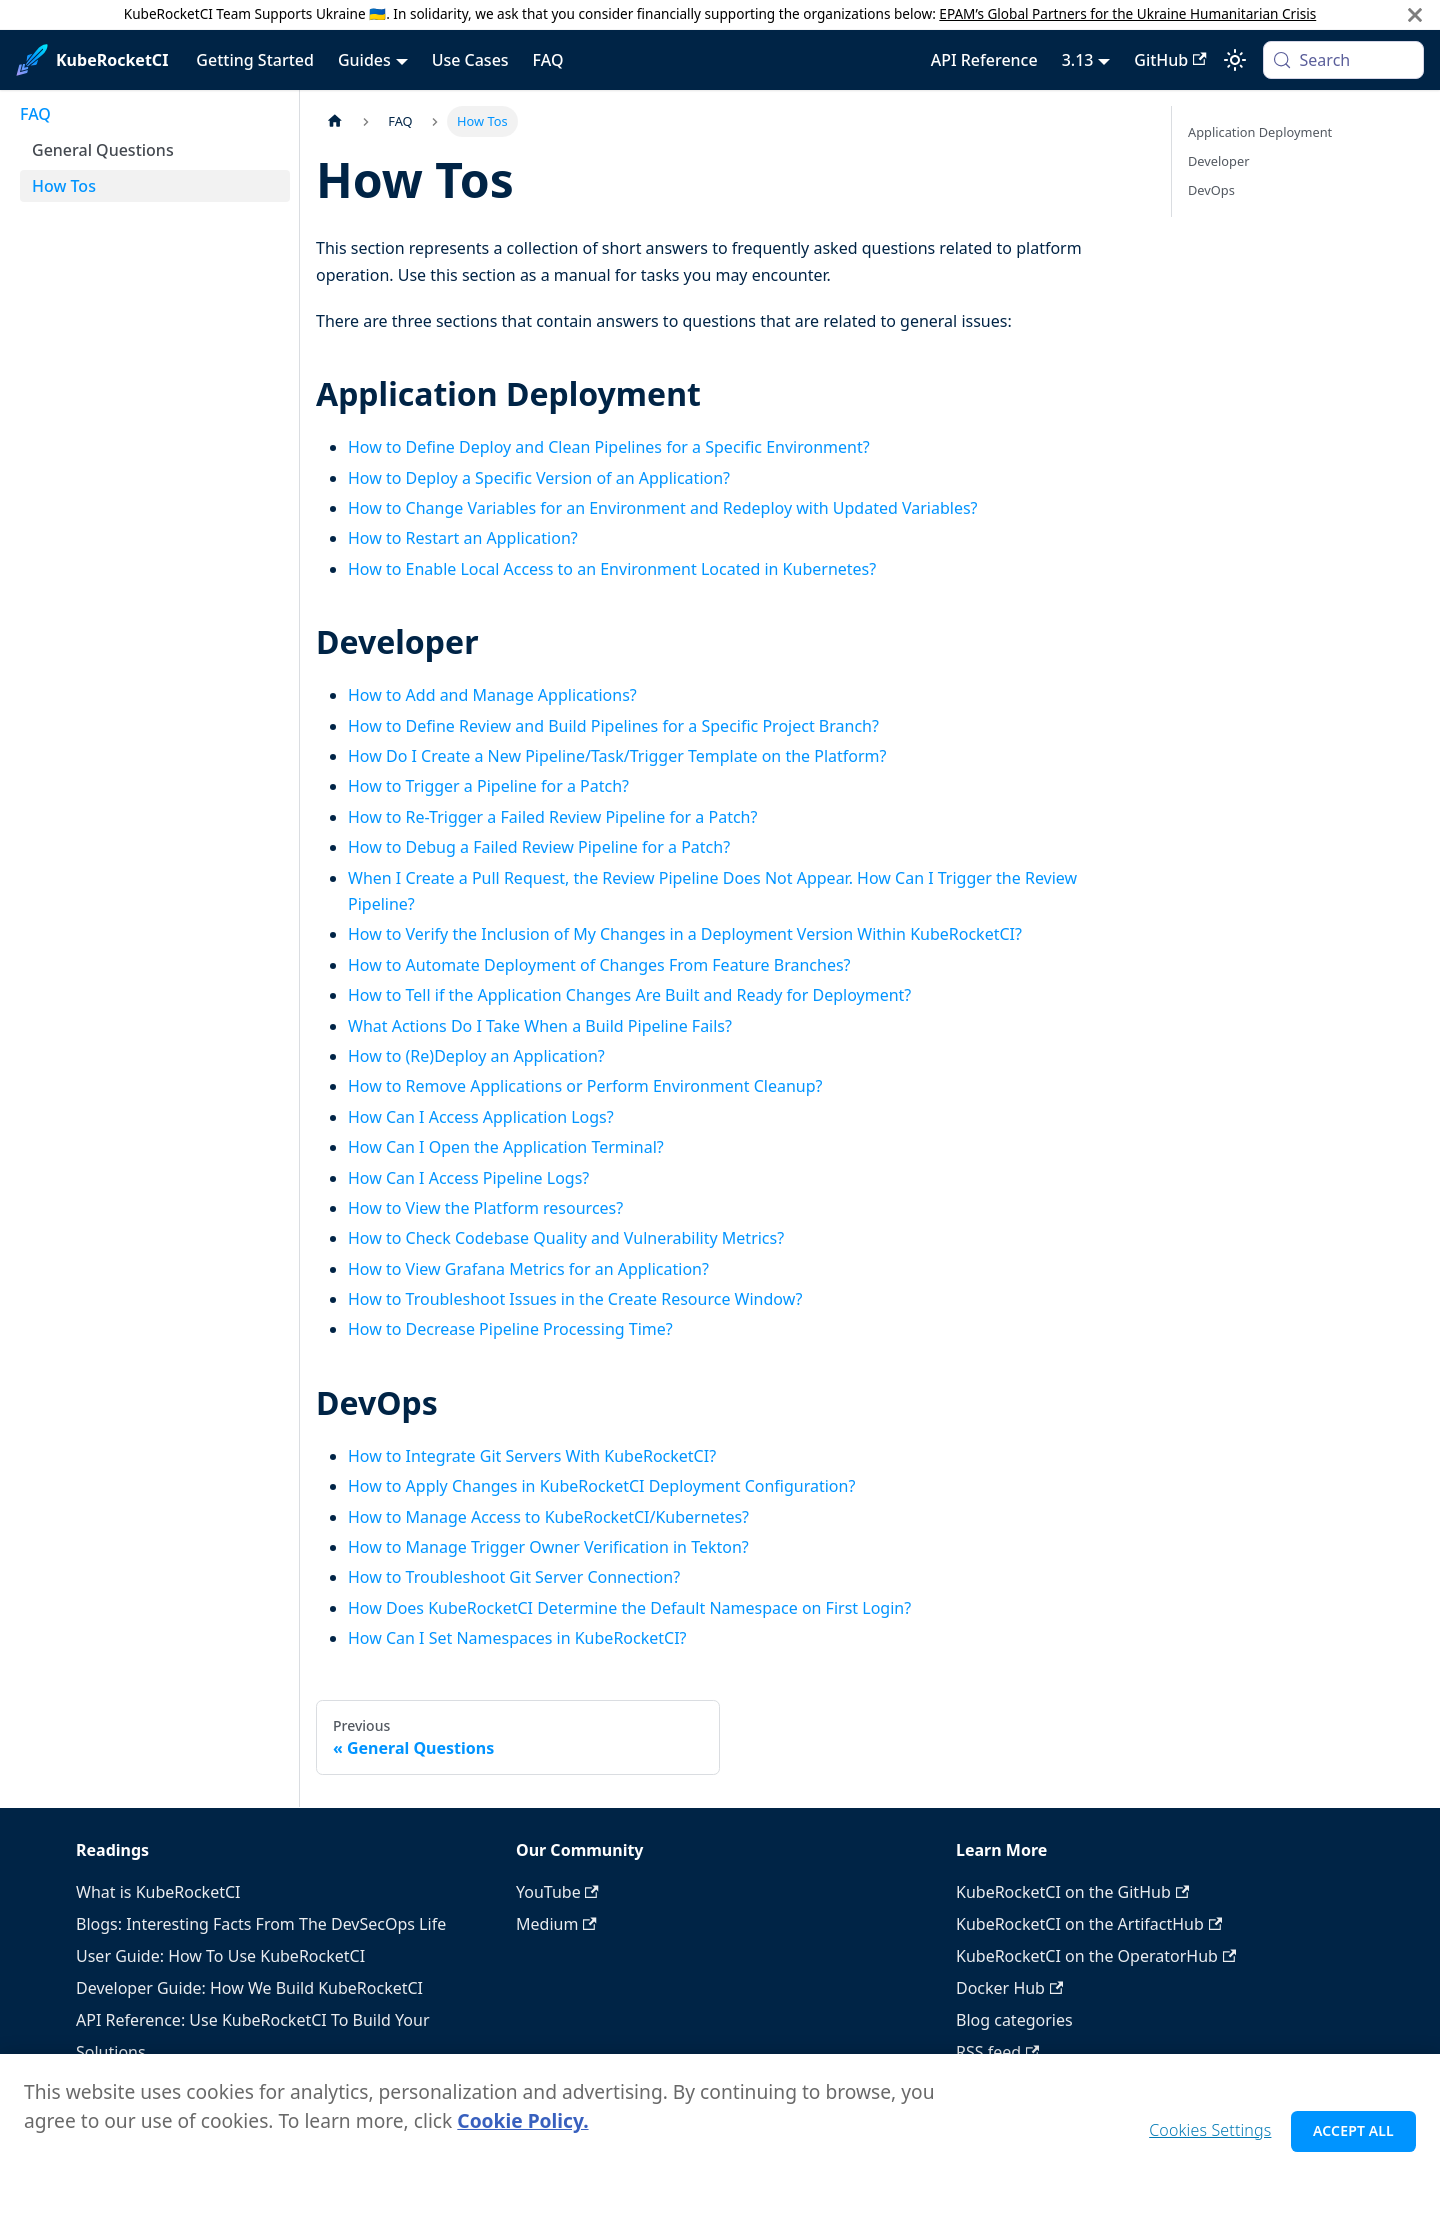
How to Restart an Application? (463, 538)
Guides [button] (364, 60)
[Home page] (335, 121)
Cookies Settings (1210, 2139)
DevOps (1211, 190)
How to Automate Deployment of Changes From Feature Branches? (599, 965)
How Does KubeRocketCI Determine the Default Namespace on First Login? (629, 1608)
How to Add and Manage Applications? (492, 695)
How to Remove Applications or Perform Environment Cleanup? (585, 1086)
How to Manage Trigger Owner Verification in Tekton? (548, 1547)
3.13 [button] (1078, 60)
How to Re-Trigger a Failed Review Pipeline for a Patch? (552, 817)
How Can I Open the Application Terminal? (506, 1147)
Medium (556, 1924)
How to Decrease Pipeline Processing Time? (510, 1329)
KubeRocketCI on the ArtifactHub (1089, 1924)
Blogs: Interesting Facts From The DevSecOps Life (261, 1924)
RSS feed (997, 2052)
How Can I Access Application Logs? (481, 1117)
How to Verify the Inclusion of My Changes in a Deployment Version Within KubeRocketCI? (685, 934)
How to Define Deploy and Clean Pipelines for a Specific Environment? (609, 447)
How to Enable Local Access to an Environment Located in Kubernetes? (612, 569)
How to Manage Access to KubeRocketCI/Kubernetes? (548, 1517)
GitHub (1170, 60)
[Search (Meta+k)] (1343, 60)
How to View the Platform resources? (485, 1208)
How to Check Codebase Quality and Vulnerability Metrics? (566, 1238)
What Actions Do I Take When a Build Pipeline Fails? (540, 1026)
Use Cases (470, 60)
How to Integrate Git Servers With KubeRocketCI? (532, 1456)
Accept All (1353, 2139)
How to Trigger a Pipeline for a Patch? (488, 786)
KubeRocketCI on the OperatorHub (1096, 1956)
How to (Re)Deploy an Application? (476, 1056)
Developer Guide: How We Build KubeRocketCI (249, 1988)
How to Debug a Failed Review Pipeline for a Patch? (539, 847)
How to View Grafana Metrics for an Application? (528, 1269)
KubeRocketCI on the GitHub (1072, 1892)
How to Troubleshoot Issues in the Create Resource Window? (575, 1299)
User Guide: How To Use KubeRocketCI (220, 1956)
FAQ (548, 60)
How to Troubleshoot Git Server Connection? (514, 1577)
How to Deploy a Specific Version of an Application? (539, 478)
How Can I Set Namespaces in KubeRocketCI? (517, 1638)
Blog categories (1014, 2020)
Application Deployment (1260, 132)
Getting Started (255, 60)
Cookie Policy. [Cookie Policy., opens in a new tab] (522, 2129)
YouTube (557, 1892)
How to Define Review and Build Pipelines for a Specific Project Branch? (613, 726)
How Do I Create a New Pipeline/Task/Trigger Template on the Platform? (617, 756)
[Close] (1415, 14)
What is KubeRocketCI (158, 1892)
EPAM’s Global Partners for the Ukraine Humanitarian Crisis (1127, 13)
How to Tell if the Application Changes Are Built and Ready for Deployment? (629, 995)
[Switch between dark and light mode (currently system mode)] (1235, 60)
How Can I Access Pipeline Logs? (468, 1178)
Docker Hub (1009, 1988)
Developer (1218, 161)
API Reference (984, 60)
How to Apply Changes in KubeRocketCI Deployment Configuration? (601, 1486)
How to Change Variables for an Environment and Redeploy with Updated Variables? (663, 508)
